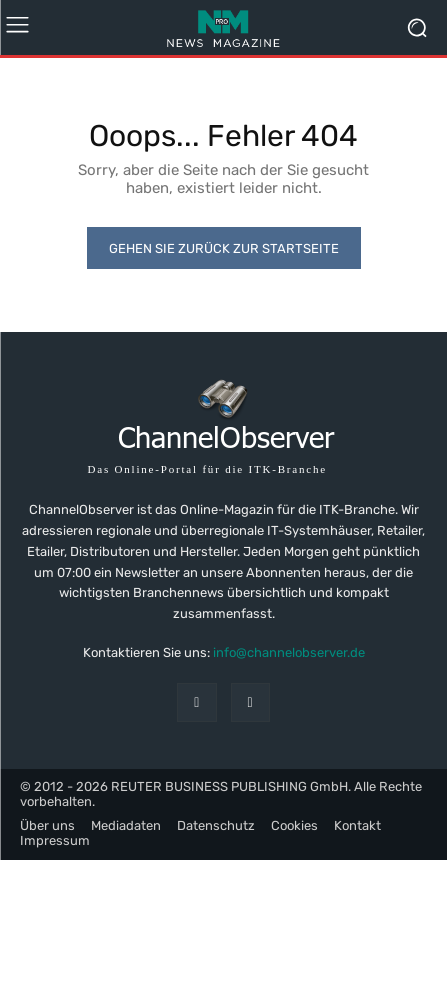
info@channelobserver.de (289, 652)
